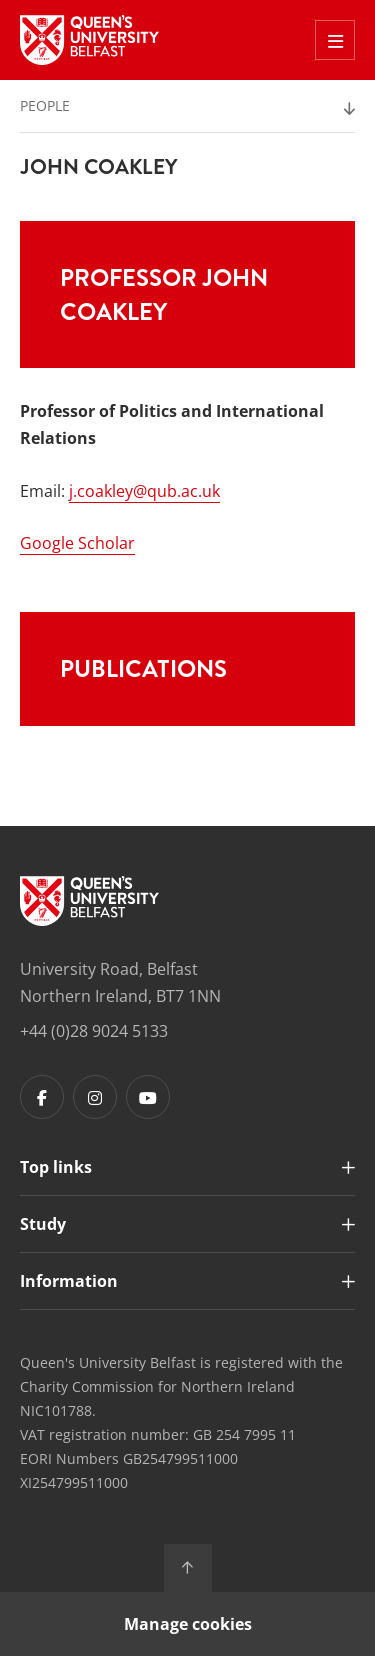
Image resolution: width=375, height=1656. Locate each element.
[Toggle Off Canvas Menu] (335, 40)
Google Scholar (77, 543)
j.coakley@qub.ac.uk (144, 491)
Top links (56, 1167)
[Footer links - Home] (89, 901)
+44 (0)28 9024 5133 (94, 1031)
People (45, 105)
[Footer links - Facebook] (42, 1097)
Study (43, 1224)
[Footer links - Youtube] (148, 1097)
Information (69, 1281)
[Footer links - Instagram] (95, 1097)
